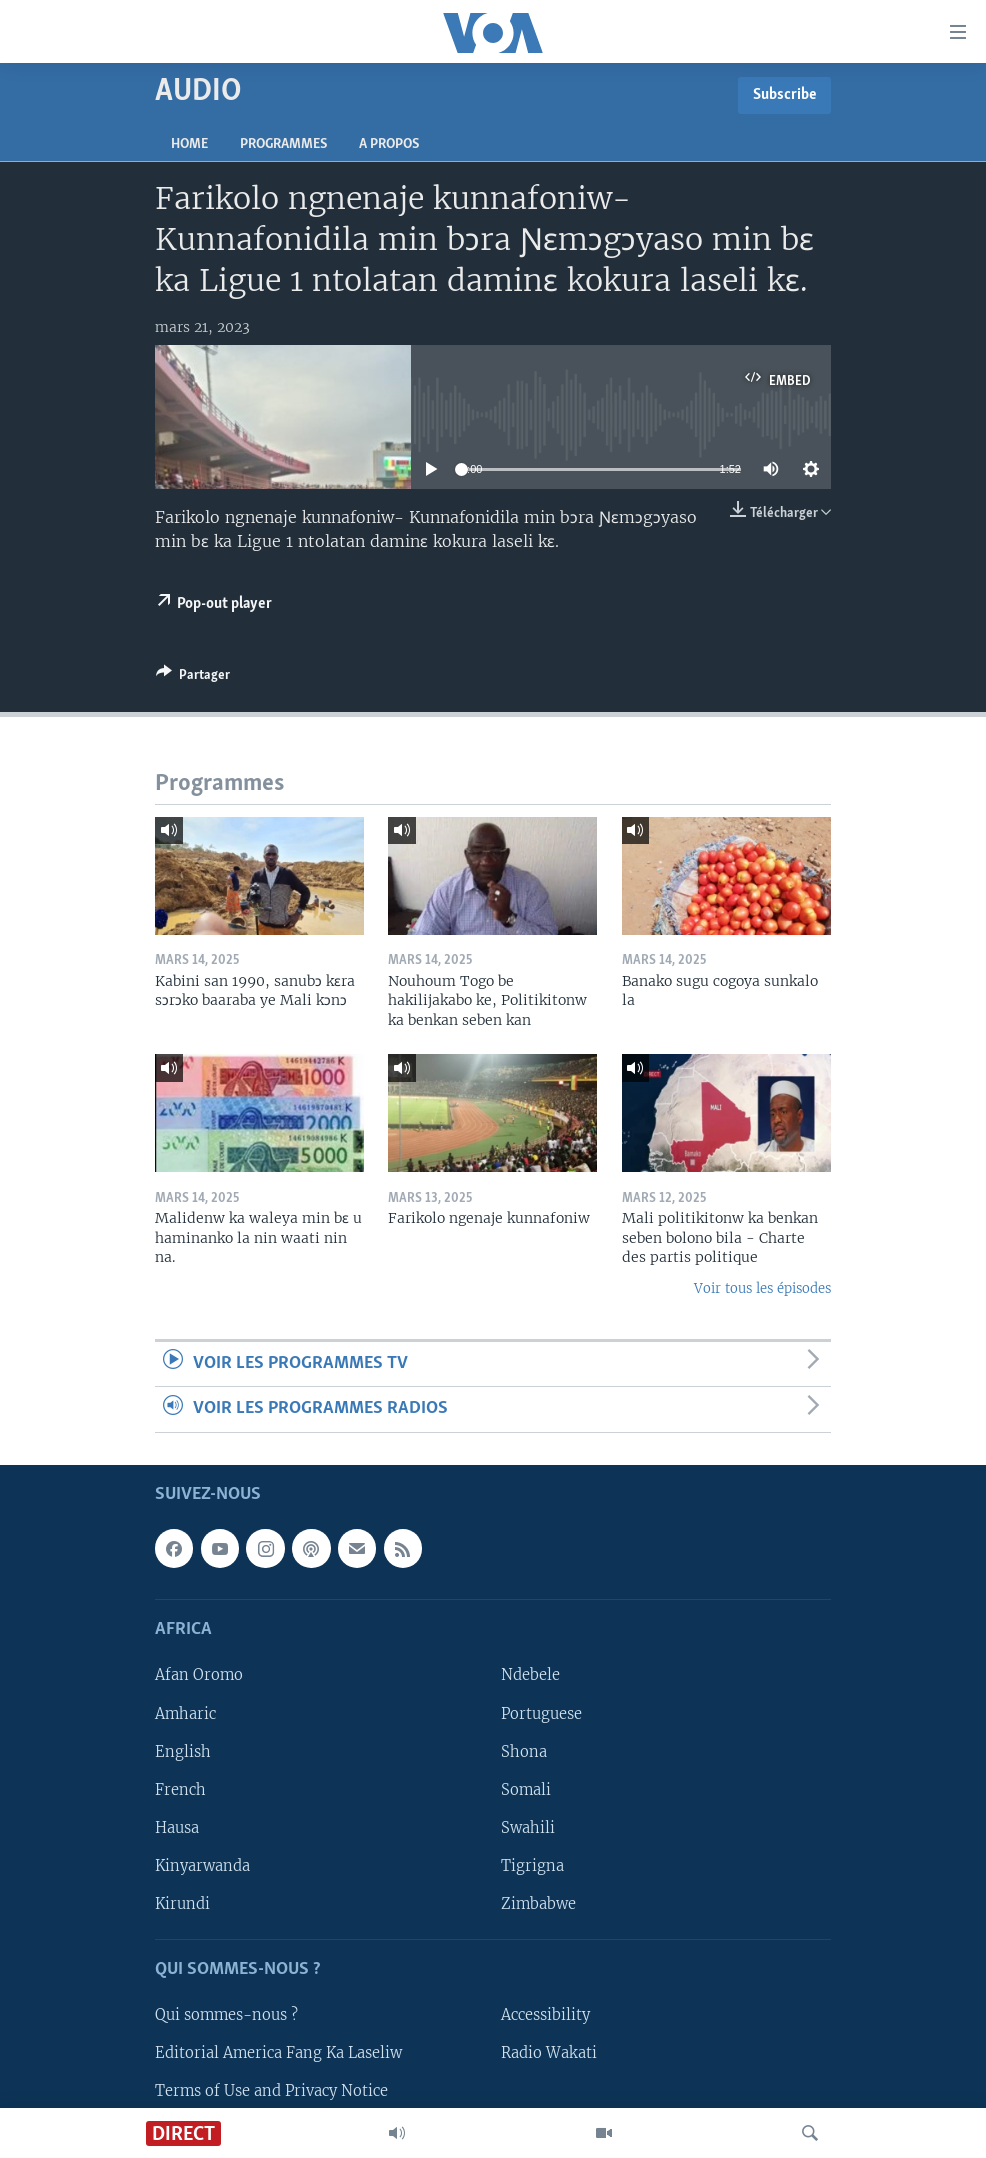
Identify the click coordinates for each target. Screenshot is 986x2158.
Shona (524, 1751)
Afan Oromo (199, 1675)
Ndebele (530, 1675)
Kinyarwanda (202, 1865)
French (180, 1789)
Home (189, 144)
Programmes (283, 144)
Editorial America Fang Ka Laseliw (278, 2053)
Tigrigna (532, 1865)
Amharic (185, 1713)
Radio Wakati (549, 2053)
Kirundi (182, 1903)
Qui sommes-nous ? (226, 2015)
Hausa (177, 1827)
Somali (526, 1789)
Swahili (528, 1827)
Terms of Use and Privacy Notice (271, 2091)
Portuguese (541, 1713)
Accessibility (545, 2015)
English (183, 1751)
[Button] (193, 678)
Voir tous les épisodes (762, 1288)
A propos (389, 144)
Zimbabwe (538, 1903)
